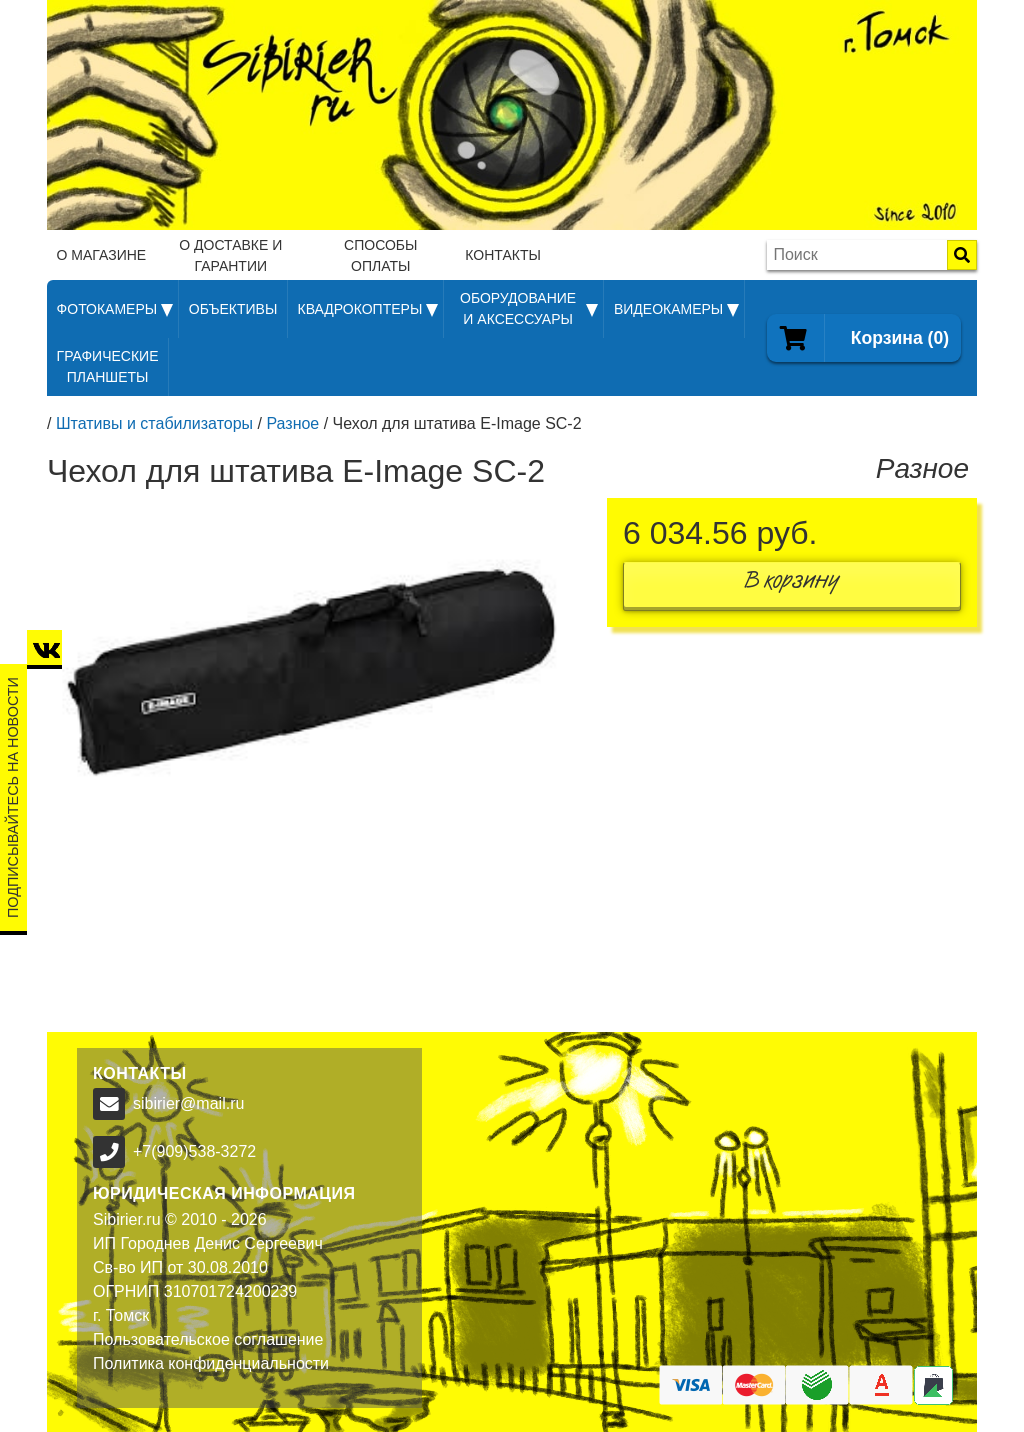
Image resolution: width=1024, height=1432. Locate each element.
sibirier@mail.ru (188, 1103)
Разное (292, 423)
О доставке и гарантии (230, 255)
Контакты (503, 255)
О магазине (102, 255)
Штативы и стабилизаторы (154, 423)
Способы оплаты (380, 255)
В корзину (792, 584)
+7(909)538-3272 (194, 1151)
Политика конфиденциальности (211, 1363)
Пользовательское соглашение (208, 1339)
